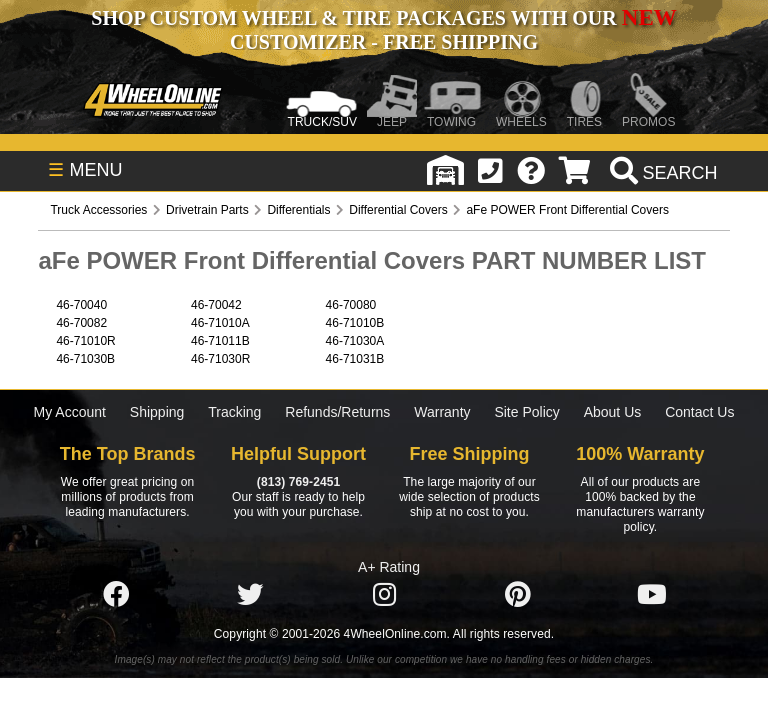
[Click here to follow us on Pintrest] (518, 595)
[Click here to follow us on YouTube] (652, 595)
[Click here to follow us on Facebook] (116, 595)
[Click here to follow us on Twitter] (250, 595)
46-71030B (85, 359)
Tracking (234, 412)
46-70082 (81, 323)
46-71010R (85, 341)
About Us (613, 412)
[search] (661, 173)
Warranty (442, 412)
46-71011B (220, 341)
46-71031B (355, 359)
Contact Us (699, 412)
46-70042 (216, 305)
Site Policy (526, 412)
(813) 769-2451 (298, 482)
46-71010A (220, 323)
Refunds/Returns (337, 412)
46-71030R (220, 359)
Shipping (157, 412)
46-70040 (81, 305)
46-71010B (355, 323)
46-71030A (355, 341)
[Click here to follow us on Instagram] (384, 595)
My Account (70, 412)
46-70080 (351, 305)
